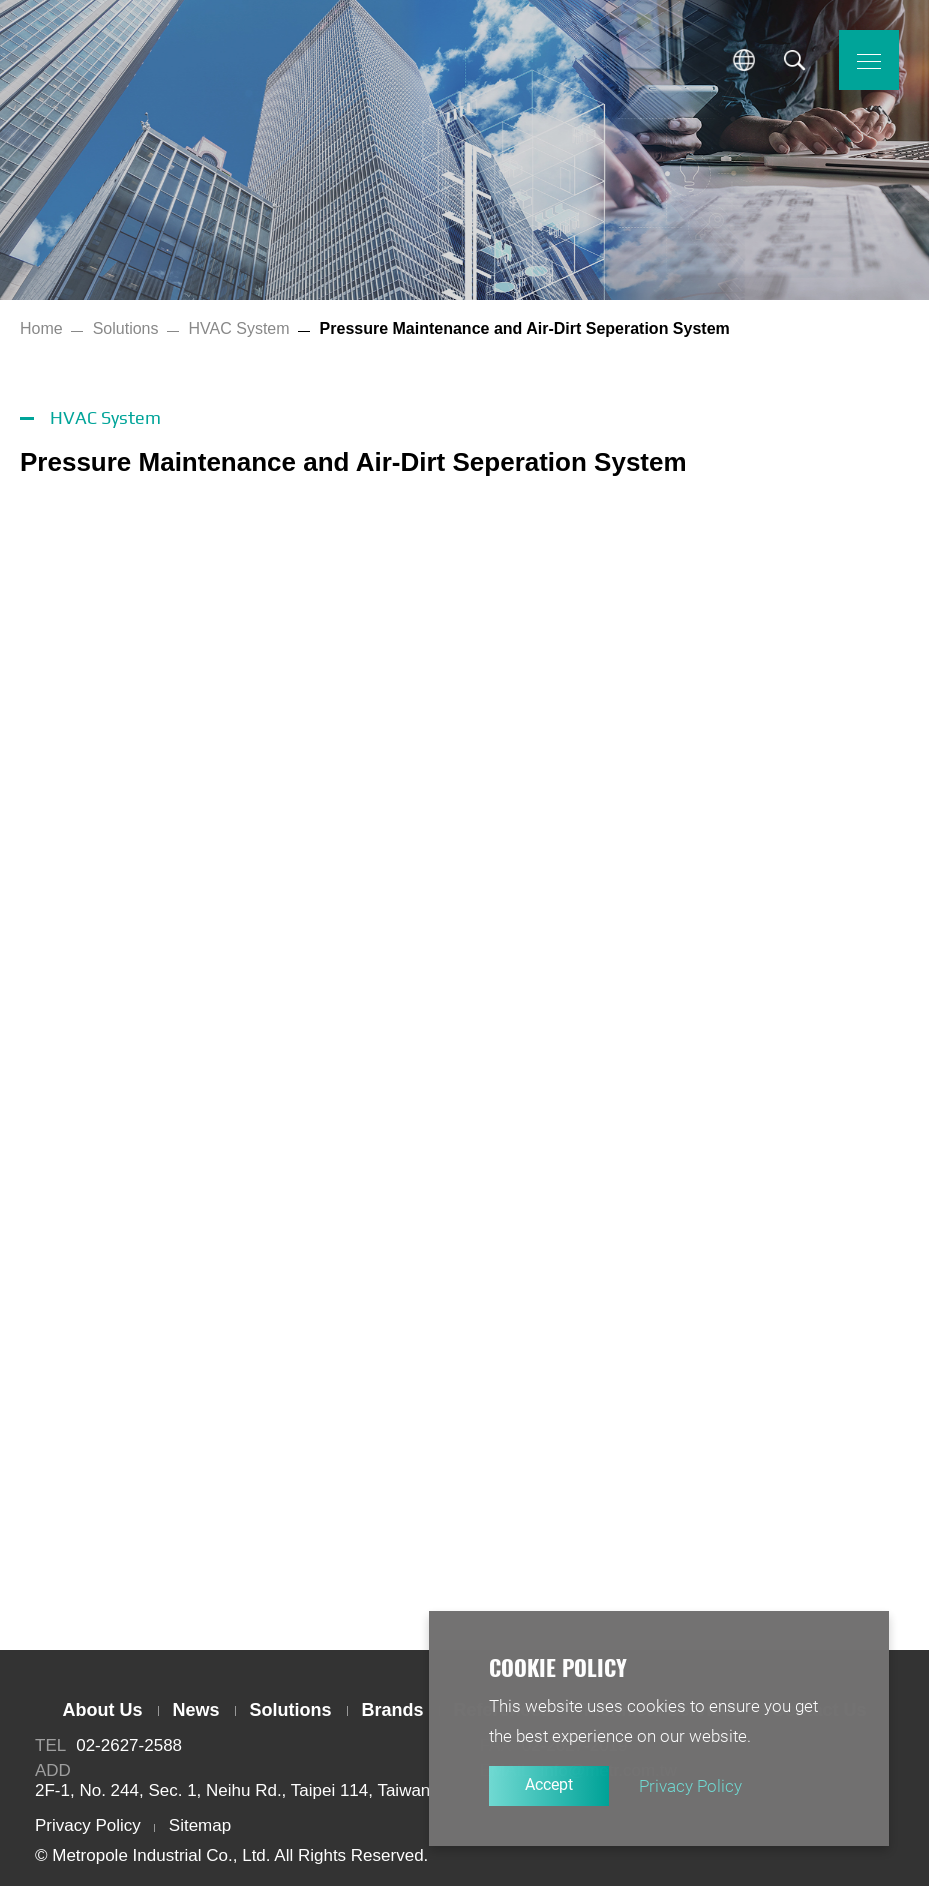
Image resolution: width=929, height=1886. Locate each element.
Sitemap (200, 1825)
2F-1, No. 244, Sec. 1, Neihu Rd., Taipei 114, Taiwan (232, 1790)
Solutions (126, 328)
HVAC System (239, 328)
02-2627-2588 (129, 1745)
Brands (393, 1710)
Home (41, 328)
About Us (103, 1710)
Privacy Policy (88, 1825)
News (196, 1710)
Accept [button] (549, 1784)
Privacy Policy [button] (690, 1786)
